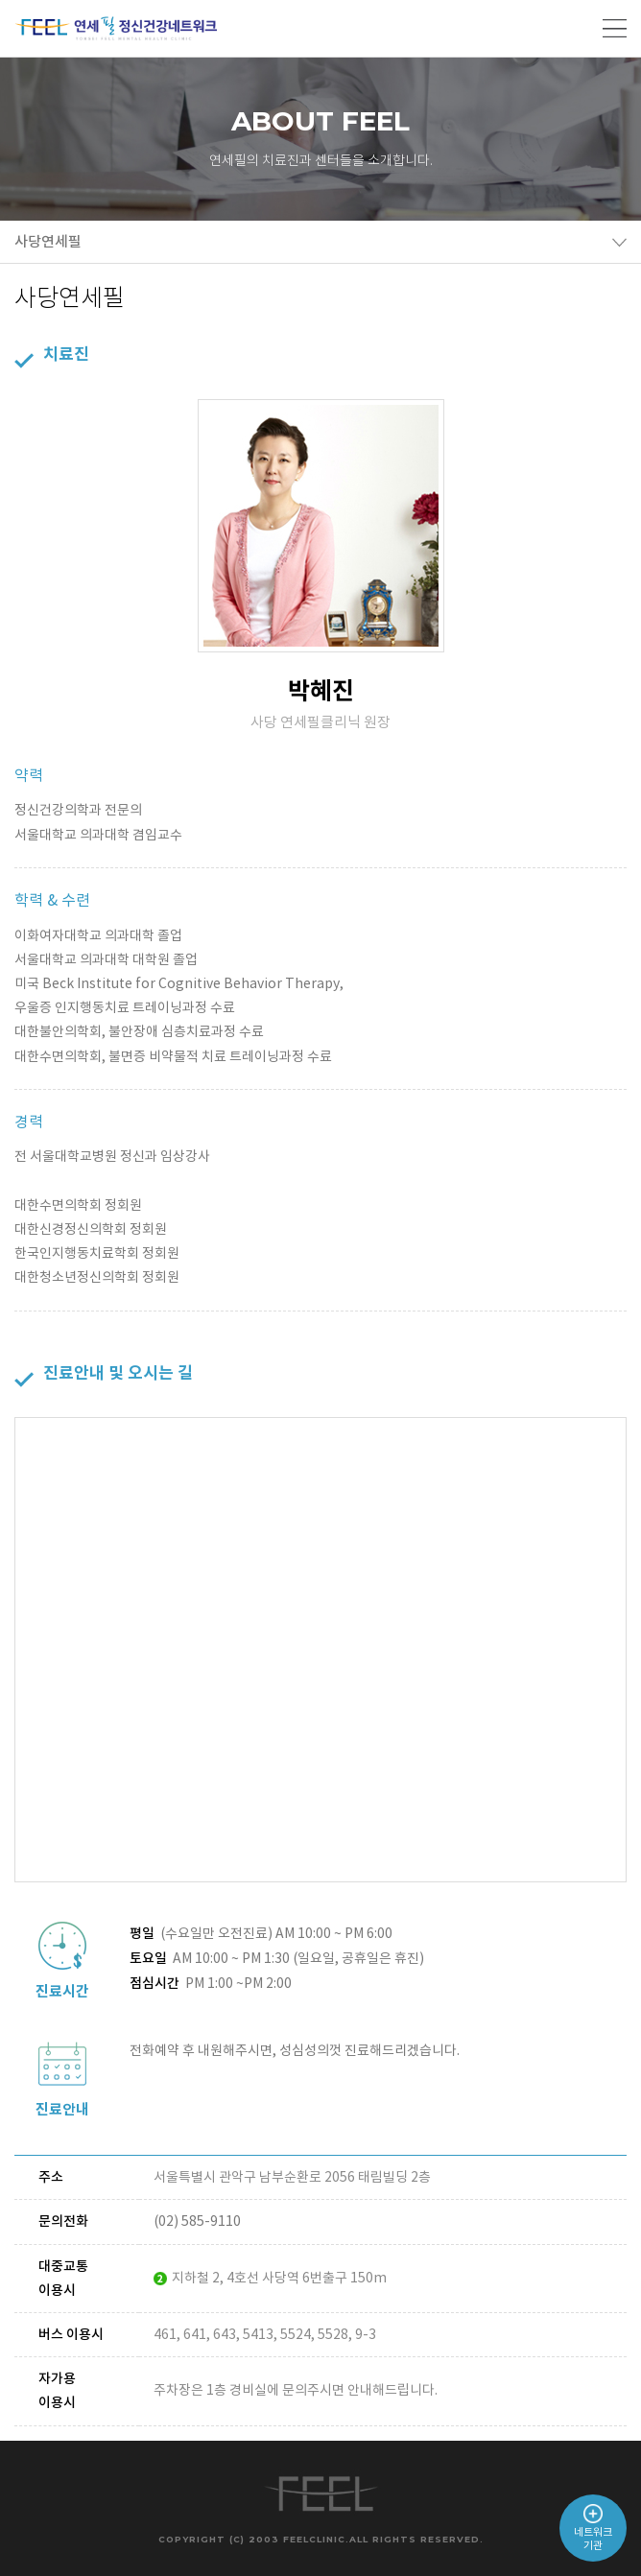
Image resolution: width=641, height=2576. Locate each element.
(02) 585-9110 (197, 2222)
